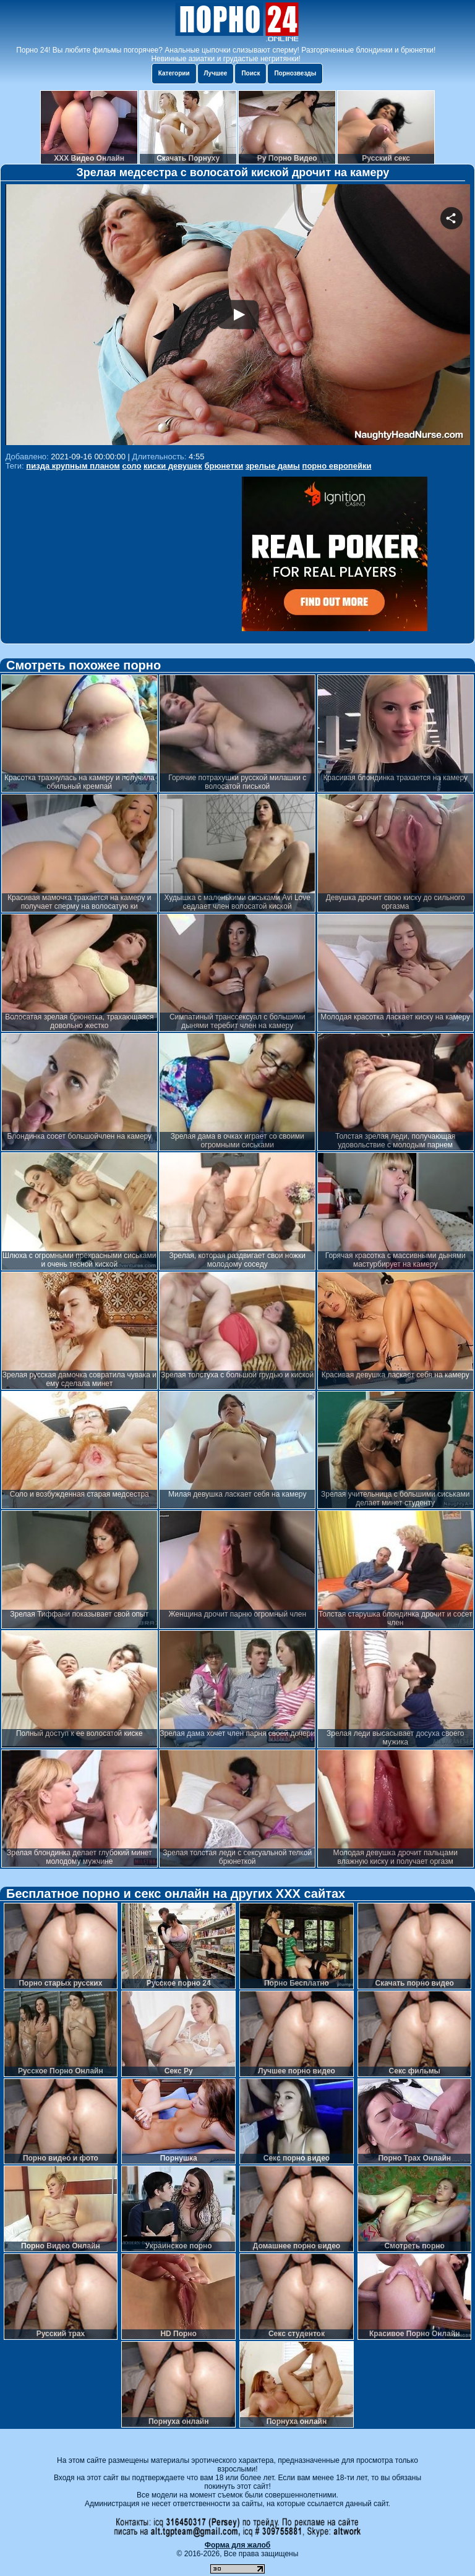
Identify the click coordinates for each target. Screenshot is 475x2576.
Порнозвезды (295, 73)
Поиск (250, 73)
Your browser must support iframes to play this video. (238, 316)
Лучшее (216, 73)
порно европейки (337, 465)
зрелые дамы (273, 465)
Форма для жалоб (238, 2545)
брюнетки (223, 465)
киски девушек (172, 465)
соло (132, 465)
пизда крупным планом (73, 465)
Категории (174, 73)
